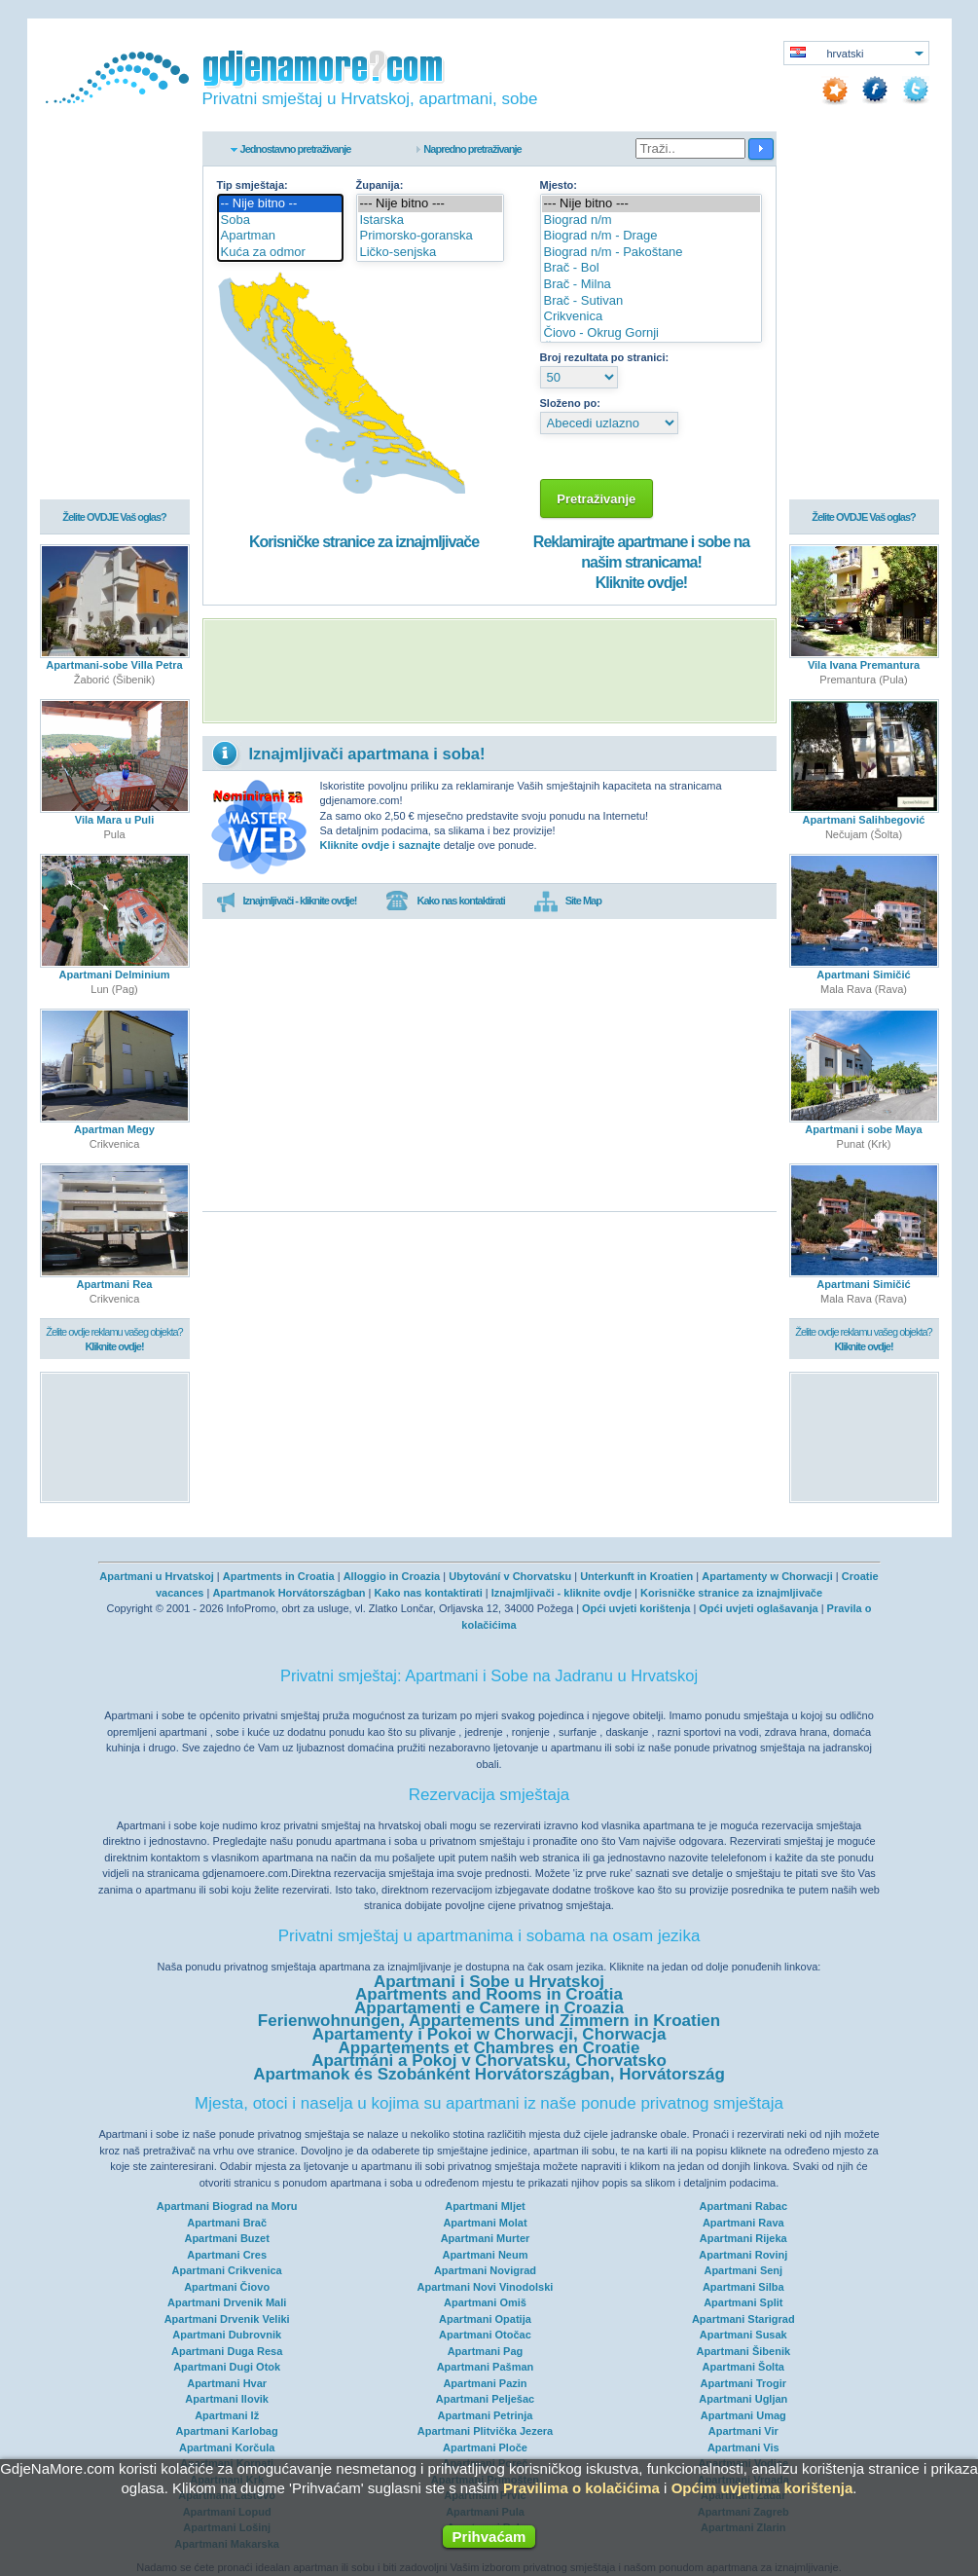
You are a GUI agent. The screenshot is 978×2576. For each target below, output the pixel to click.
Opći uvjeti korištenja (636, 1608)
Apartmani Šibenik (743, 2351)
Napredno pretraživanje (472, 149)
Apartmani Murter (485, 2238)
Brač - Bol (651, 268)
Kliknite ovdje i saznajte (380, 845)
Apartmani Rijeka (743, 2238)
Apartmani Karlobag (227, 2431)
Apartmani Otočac (485, 2334)
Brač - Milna (651, 284)
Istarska (430, 220)
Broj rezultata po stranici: (605, 357)
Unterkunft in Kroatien (636, 1576)
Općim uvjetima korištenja (762, 2488)
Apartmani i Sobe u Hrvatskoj (489, 1981)
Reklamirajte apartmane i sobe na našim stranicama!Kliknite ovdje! (641, 562)
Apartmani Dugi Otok (226, 2367)
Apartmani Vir (743, 2431)
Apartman (280, 236)
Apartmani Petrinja (485, 2415)
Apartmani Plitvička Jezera (485, 2431)
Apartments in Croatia (279, 1576)
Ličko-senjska (430, 252)
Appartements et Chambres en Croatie (489, 2048)
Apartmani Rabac (743, 2206)
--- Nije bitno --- (430, 204)
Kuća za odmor (280, 252)
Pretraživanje (597, 499)
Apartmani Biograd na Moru (227, 2206)
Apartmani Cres (227, 2255)
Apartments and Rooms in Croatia (489, 1994)
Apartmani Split (743, 2302)
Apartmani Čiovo (227, 2287)
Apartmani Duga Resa (226, 2351)
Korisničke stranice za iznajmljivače (364, 542)
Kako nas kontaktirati (444, 901)
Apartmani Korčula (226, 2447)
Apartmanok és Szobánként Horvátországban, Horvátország (489, 2074)
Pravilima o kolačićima (581, 2488)
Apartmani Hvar (227, 2383)
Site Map (567, 901)
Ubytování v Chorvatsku (510, 1576)
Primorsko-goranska (430, 236)
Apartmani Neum (484, 2255)
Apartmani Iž (227, 2415)
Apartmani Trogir (743, 2383)
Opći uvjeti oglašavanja (758, 1608)
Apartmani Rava (743, 2222)
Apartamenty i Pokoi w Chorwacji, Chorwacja (489, 2034)
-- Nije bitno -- (280, 204)
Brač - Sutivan (651, 301)
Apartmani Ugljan (743, 2399)
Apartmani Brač (227, 2222)
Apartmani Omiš (485, 2302)
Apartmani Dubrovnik (226, 2334)
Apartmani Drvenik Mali (226, 2302)
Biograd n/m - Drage (651, 236)
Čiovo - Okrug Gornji (651, 333)
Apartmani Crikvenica (227, 2270)
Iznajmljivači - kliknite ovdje (561, 1593)
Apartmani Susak (743, 2334)
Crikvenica (651, 317)
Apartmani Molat (484, 2222)
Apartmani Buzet (226, 2238)
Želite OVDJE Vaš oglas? (114, 518)
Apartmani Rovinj (743, 2255)
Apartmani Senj (743, 2270)
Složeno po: (570, 403)
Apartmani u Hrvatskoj (156, 1576)
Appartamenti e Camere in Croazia (489, 2008)
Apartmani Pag (486, 2351)
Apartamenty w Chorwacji (767, 1576)
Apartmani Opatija (485, 2319)
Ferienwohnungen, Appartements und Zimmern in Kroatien (489, 2020)
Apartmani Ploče (485, 2447)
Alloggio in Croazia (392, 1576)
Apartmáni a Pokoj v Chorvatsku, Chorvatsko (489, 2060)
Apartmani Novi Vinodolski (485, 2287)
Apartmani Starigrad (743, 2319)
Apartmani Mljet (485, 2206)
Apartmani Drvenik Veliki (227, 2319)
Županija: (380, 185)
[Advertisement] (489, 670)
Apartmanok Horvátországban (288, 1593)
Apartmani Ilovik (227, 2399)
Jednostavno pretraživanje (295, 149)
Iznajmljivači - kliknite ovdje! (286, 901)
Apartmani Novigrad (485, 2270)
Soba (280, 220)
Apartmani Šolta (743, 2367)
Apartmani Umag (743, 2415)
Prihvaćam (489, 2536)
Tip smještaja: (252, 185)
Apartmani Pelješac (485, 2399)
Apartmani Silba (743, 2287)
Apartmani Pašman (485, 2367)
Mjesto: (559, 185)
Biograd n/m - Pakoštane (651, 252)
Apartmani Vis (743, 2447)
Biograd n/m (651, 220)
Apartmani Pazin (484, 2383)
